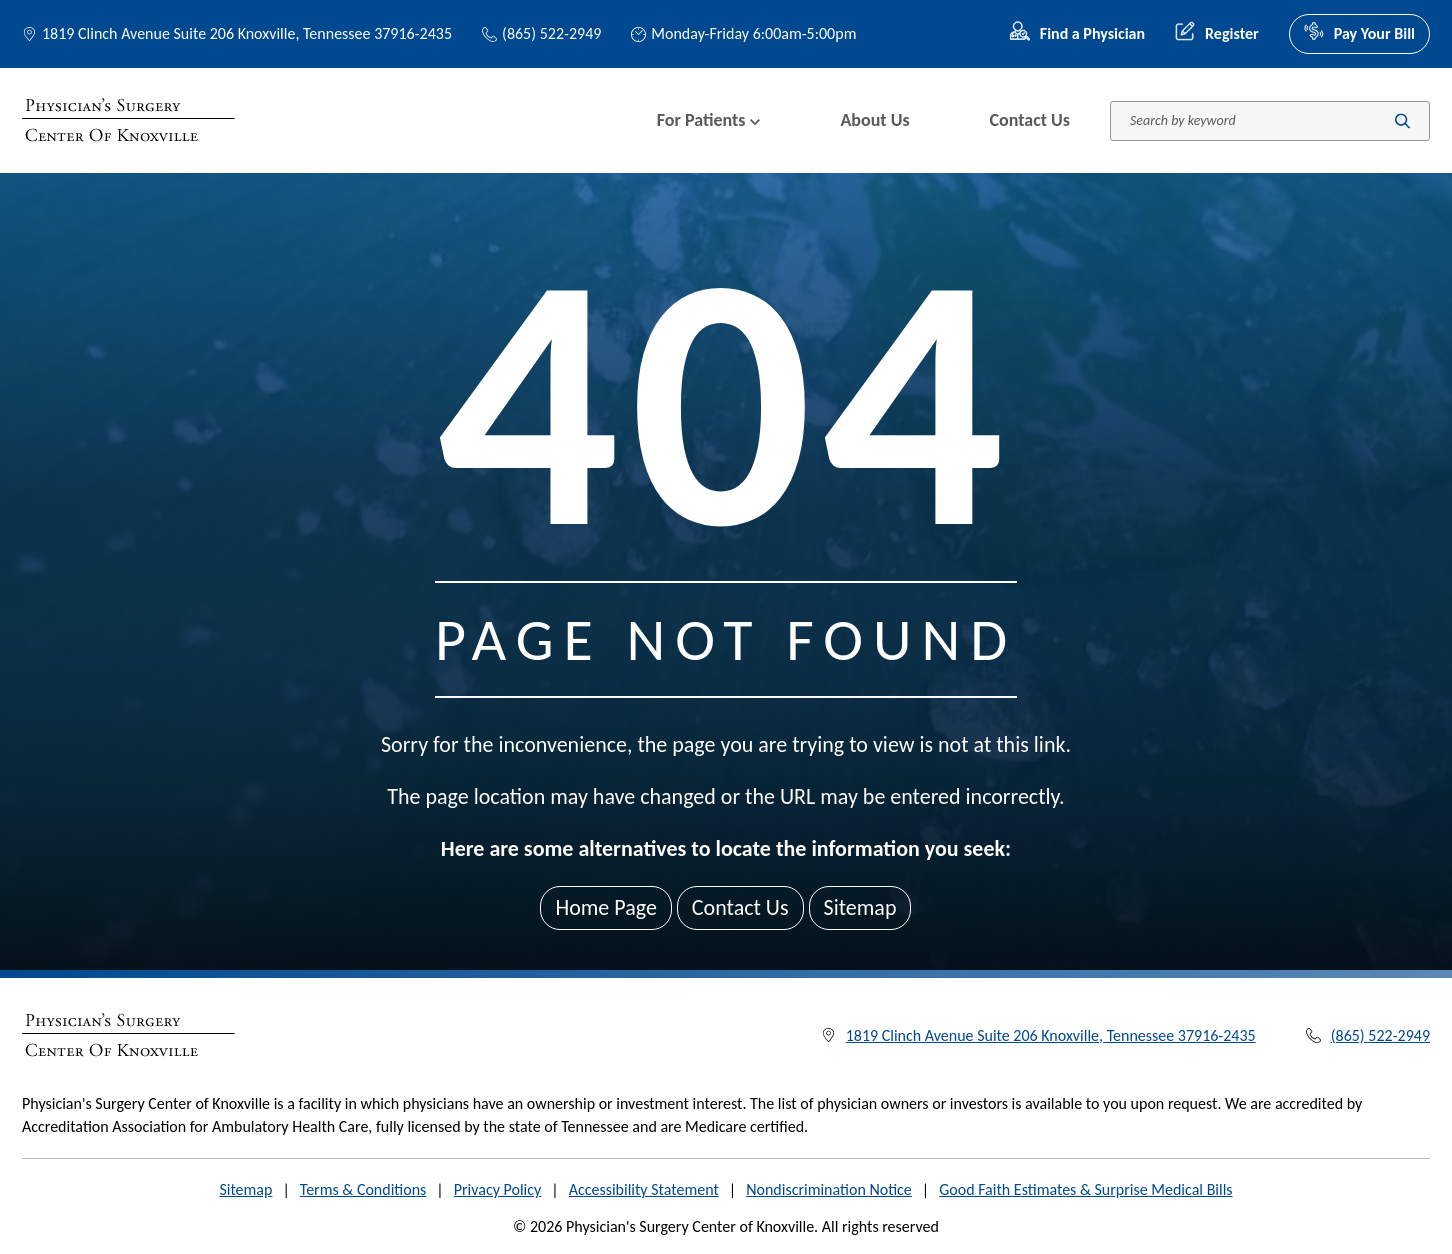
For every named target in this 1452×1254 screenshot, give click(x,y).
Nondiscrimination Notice (829, 1189)
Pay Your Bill (1359, 34)
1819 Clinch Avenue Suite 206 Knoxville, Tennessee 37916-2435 (247, 33)
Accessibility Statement (644, 1189)
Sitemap (860, 907)
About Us (874, 120)
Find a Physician (1077, 34)
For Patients (709, 120)
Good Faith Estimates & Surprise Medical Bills (1085, 1189)
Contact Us (1030, 120)
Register (1217, 34)
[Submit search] (1402, 120)
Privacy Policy (498, 1189)
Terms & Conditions (363, 1189)
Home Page (605, 907)
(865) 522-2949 (541, 33)
